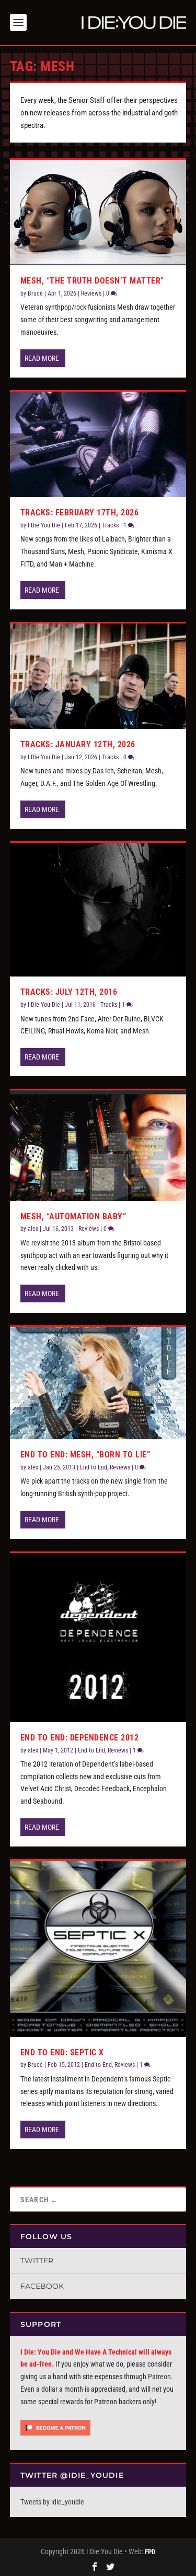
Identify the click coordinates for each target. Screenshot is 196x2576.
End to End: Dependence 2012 (79, 1735)
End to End (93, 1465)
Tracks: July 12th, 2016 (69, 990)
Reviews (91, 291)
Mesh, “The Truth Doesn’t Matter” (92, 279)
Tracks (110, 523)
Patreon (159, 2374)
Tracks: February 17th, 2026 (79, 510)
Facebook (42, 2284)
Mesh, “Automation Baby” (73, 1214)
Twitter (36, 2258)
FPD (150, 2550)
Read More (42, 356)
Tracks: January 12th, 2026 (77, 742)
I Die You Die (44, 523)
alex (33, 1226)
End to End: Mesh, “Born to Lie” (85, 1452)
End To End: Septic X (62, 2050)
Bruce (35, 291)
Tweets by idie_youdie (52, 2500)
